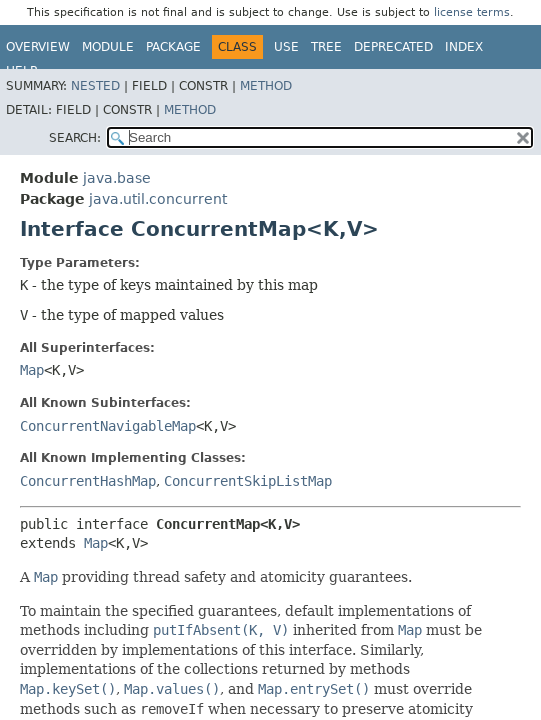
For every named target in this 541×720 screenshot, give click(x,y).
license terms (472, 12)
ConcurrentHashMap (88, 481)
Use (286, 47)
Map (32, 370)
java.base (117, 178)
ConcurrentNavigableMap (108, 426)
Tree (326, 47)
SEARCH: (75, 138)
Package (173, 47)
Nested (95, 86)
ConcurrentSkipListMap (248, 481)
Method (266, 86)
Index (464, 47)
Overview (38, 47)
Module (108, 47)
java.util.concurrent (158, 199)
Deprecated (393, 47)
